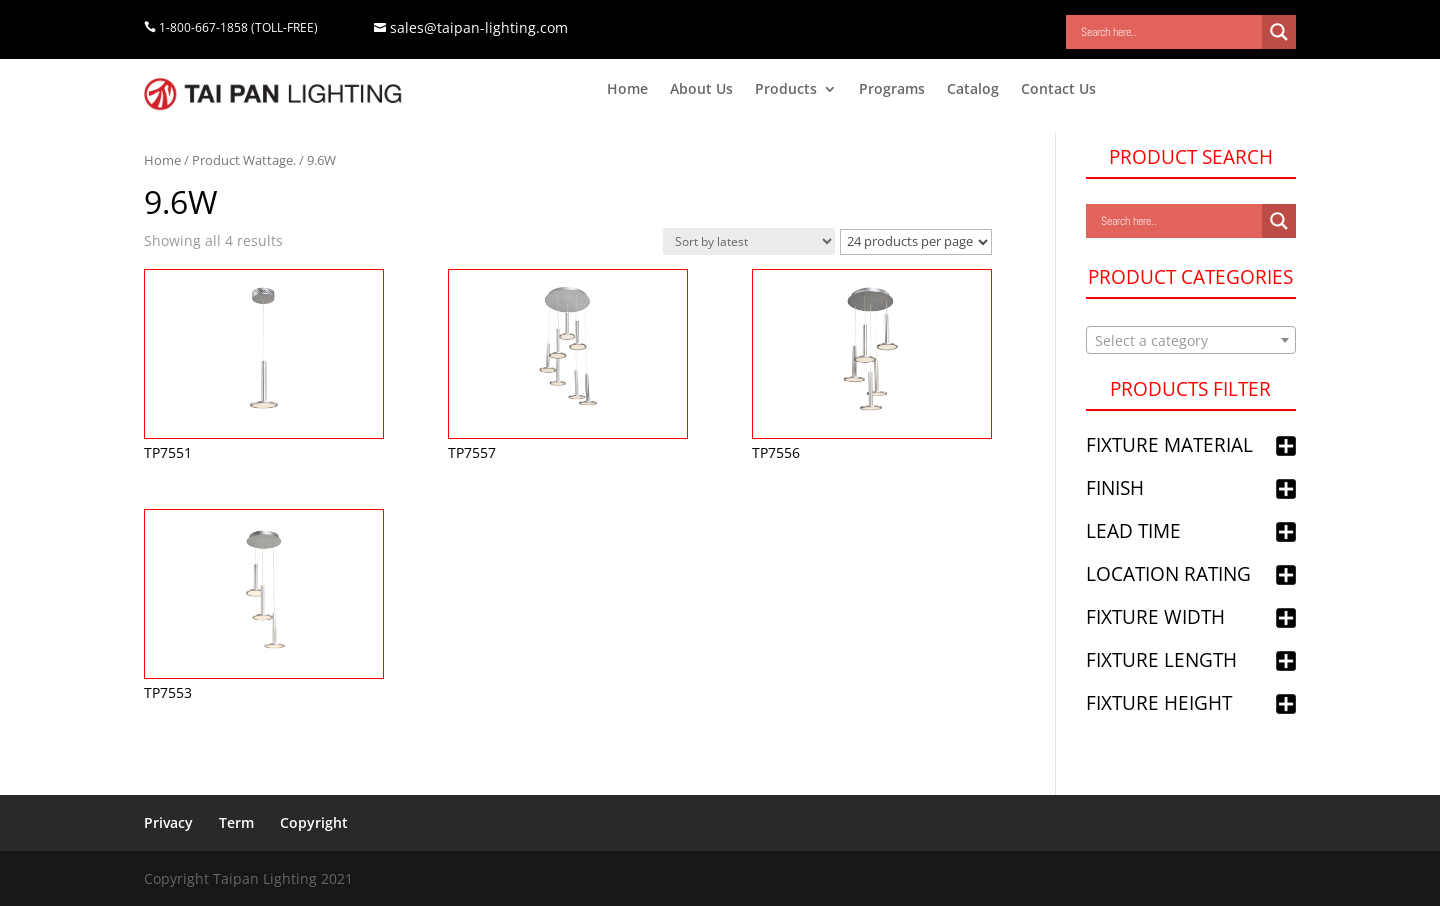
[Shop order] (749, 241)
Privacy (168, 822)
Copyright (314, 822)
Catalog (973, 90)
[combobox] (1191, 340)
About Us (701, 90)
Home (627, 90)
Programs (892, 90)
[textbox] (1191, 341)
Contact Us (1058, 90)
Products (786, 90)
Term (236, 822)
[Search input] (1169, 32)
